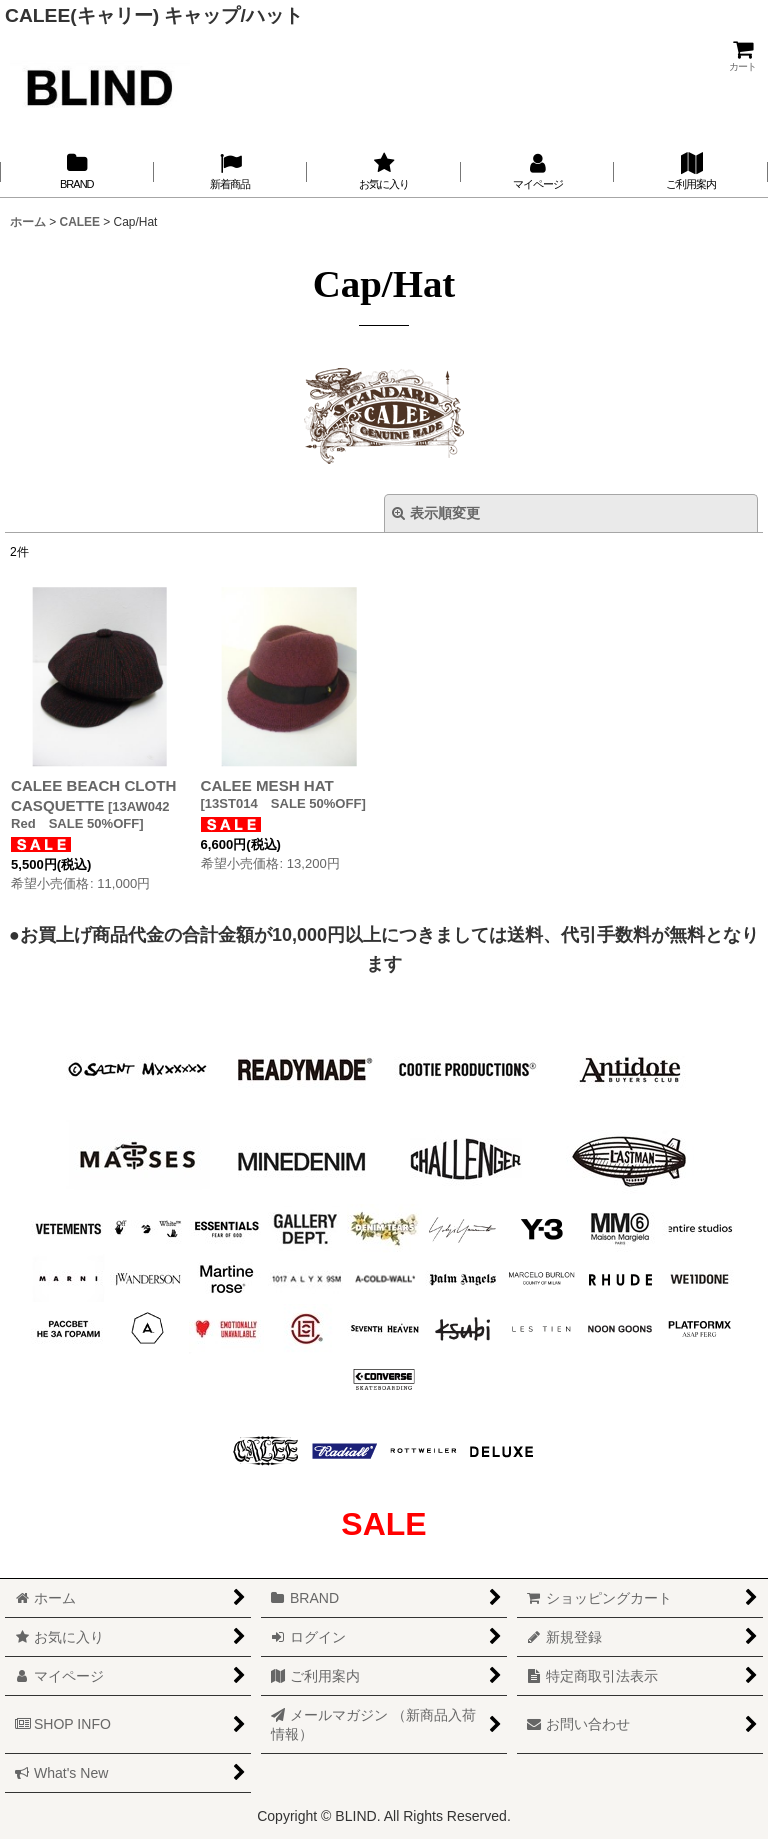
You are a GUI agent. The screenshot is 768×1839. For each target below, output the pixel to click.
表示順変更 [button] (436, 513)
